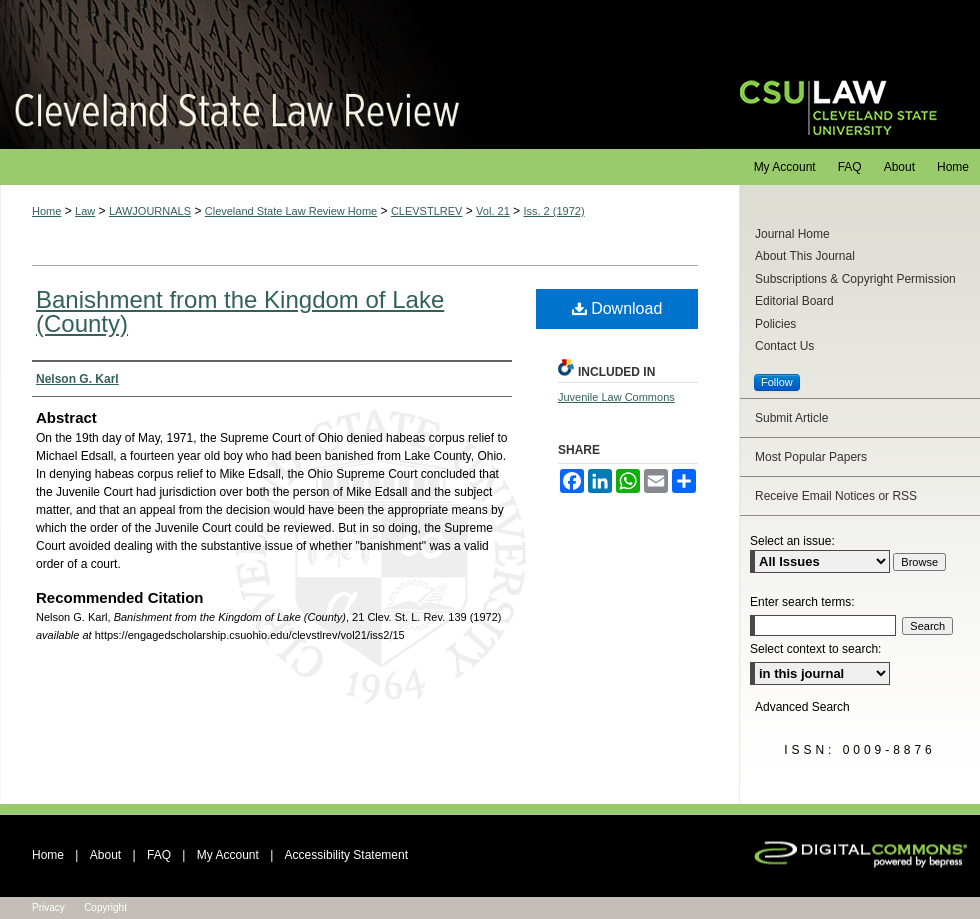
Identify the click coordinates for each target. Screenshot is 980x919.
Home (46, 211)
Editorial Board (794, 301)
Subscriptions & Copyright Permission (855, 279)
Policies (775, 324)
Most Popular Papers (811, 457)
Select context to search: (815, 649)
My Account (228, 855)
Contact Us (784, 346)
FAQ (159, 855)
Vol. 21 (493, 211)
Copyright (105, 907)
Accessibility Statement (346, 855)
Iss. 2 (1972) (553, 211)
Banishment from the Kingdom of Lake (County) (240, 311)
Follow (777, 382)
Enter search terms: (802, 602)
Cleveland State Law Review (350, 74)
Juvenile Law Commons (616, 397)
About (105, 855)
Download (617, 308)
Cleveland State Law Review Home (291, 211)
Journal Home (792, 234)
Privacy (48, 907)
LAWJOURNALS (150, 211)
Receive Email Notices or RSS (836, 496)
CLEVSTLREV (427, 211)
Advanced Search (802, 707)
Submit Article (791, 418)
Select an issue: (792, 541)
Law (85, 211)
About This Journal (805, 256)
